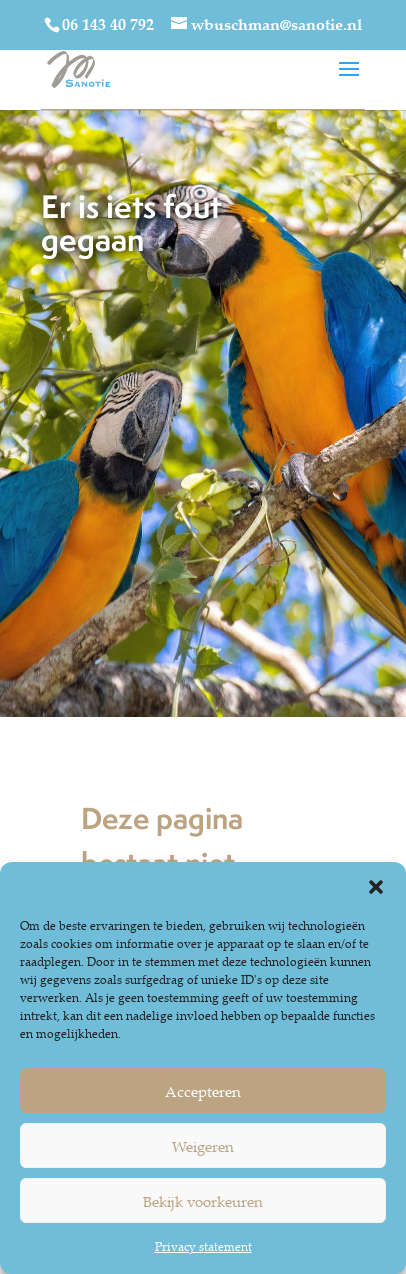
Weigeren (203, 1146)
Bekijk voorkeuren (203, 1201)
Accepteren (203, 1091)
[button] (376, 887)
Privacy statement (203, 1246)
